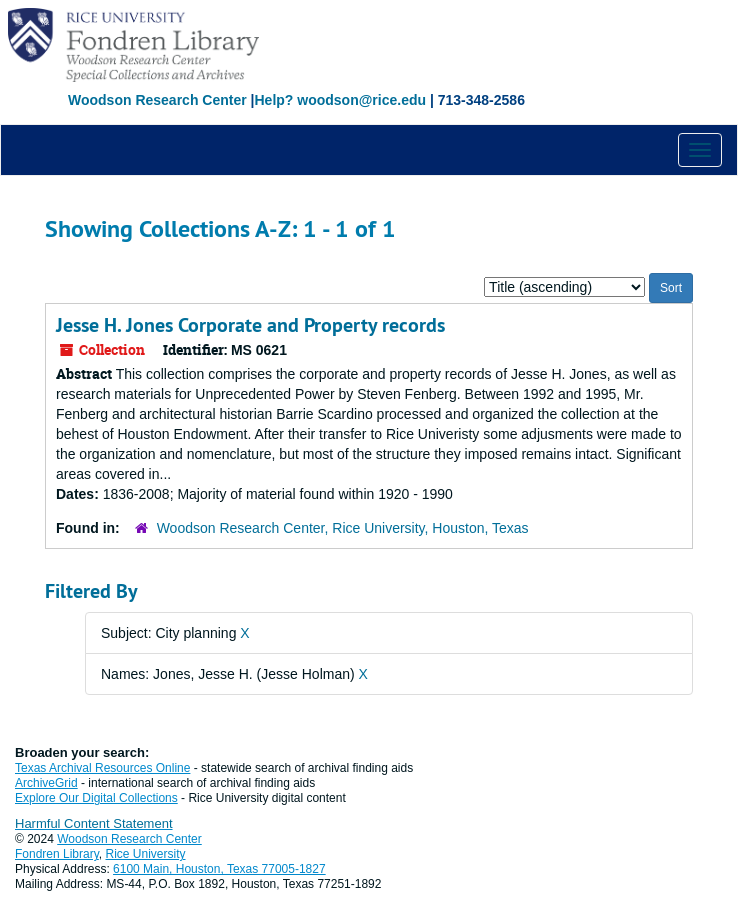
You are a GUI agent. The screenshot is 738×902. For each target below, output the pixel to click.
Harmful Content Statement (94, 823)
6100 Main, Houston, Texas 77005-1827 (219, 869)
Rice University (146, 854)
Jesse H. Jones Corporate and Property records (250, 325)
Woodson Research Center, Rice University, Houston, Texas (343, 528)
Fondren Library (57, 854)
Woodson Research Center (157, 100)
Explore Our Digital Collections (96, 798)
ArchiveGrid (46, 783)
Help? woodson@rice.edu (340, 100)
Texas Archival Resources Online (102, 768)
